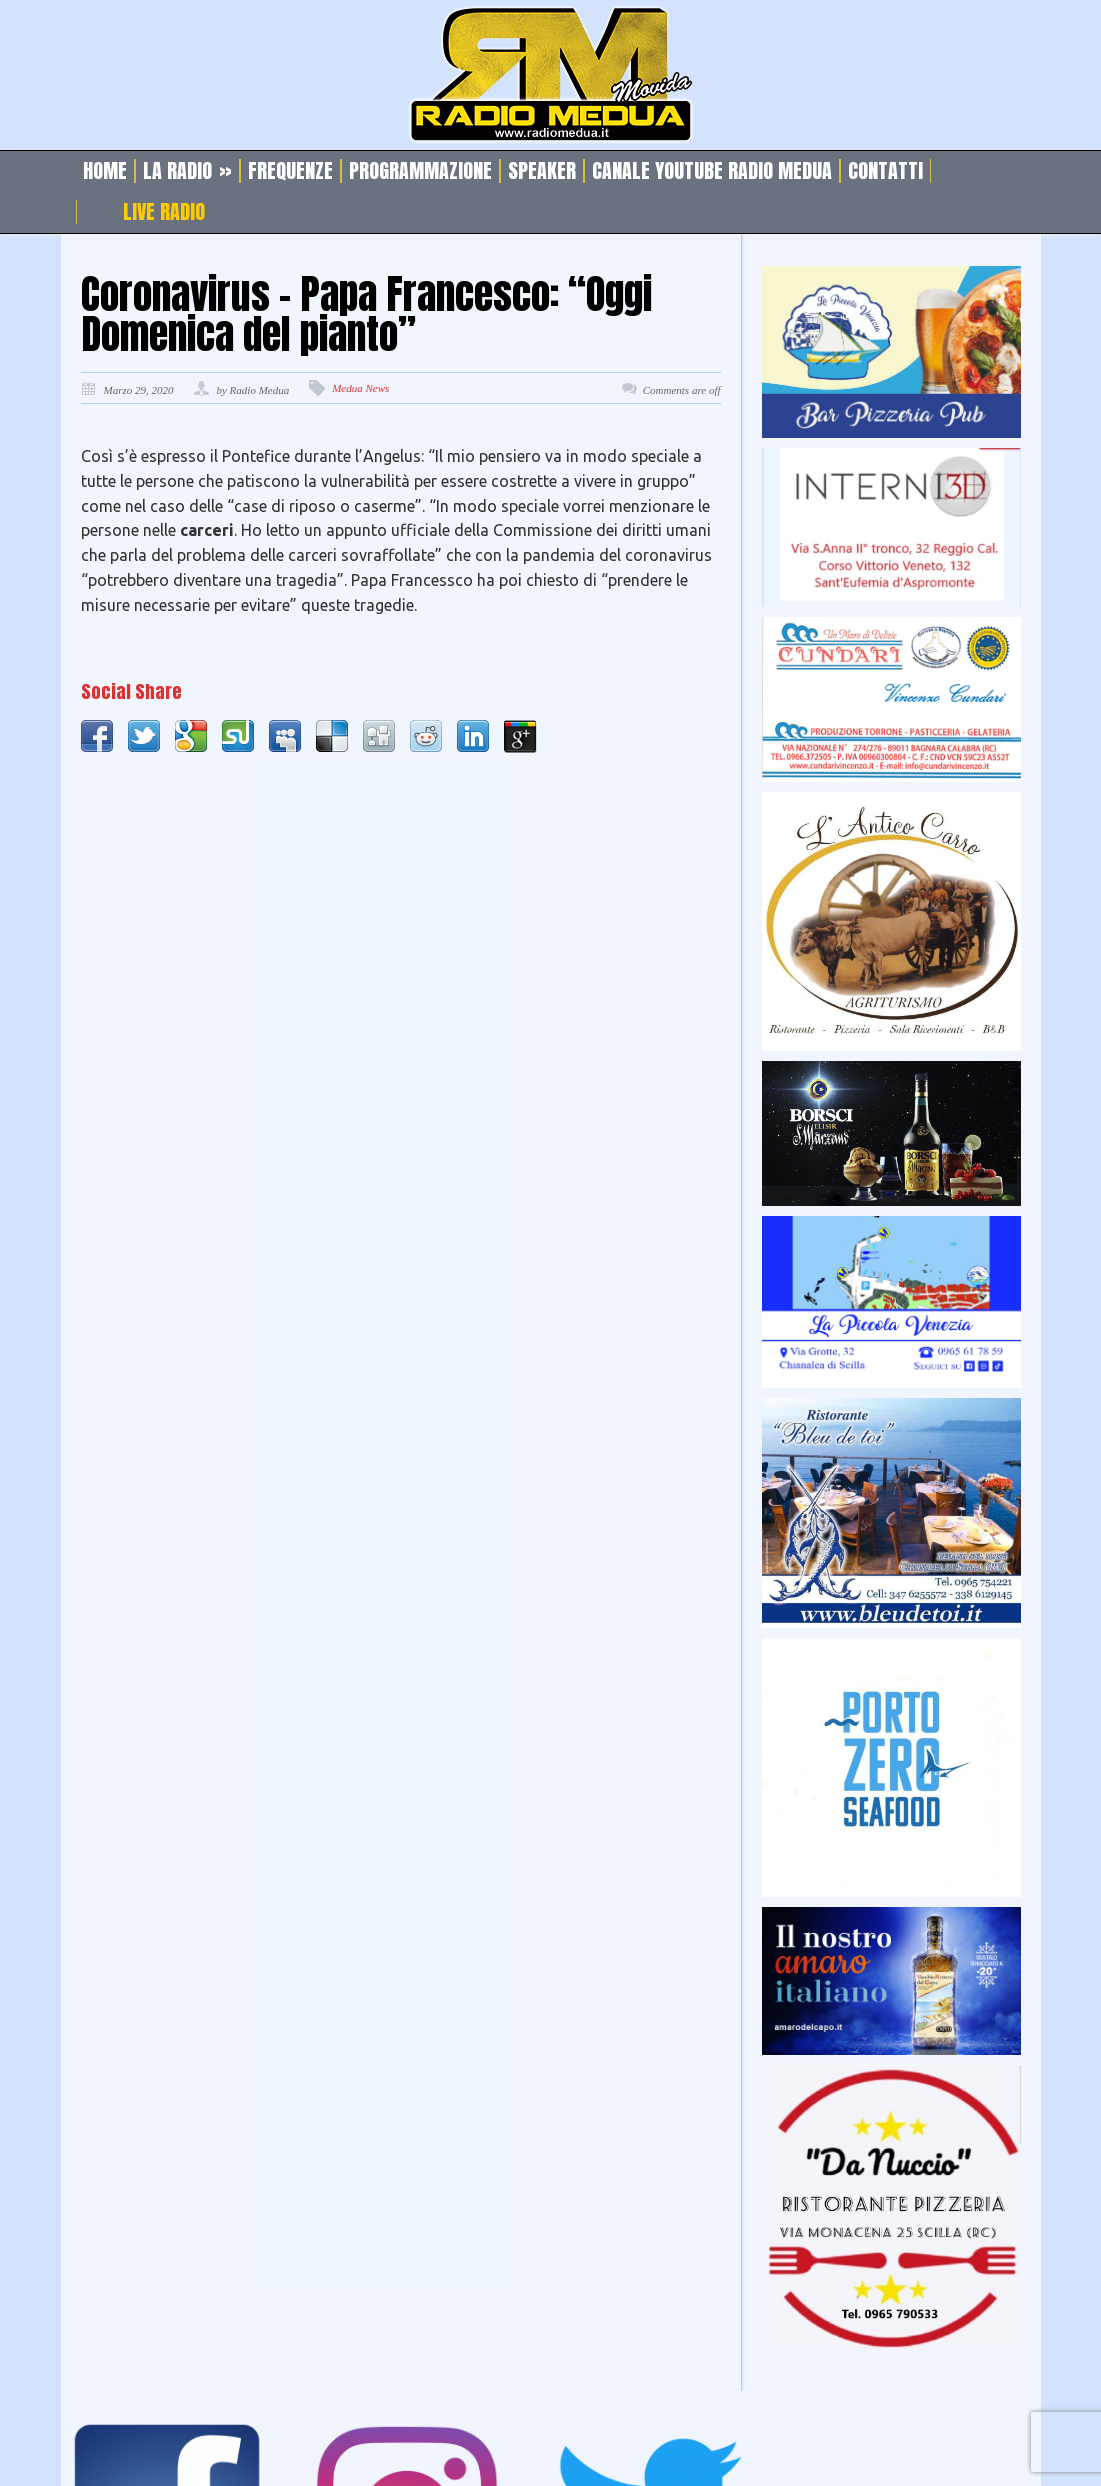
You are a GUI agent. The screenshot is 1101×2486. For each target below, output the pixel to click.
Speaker (542, 171)
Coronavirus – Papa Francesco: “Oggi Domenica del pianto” (366, 314)
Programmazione (420, 171)
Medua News (360, 388)
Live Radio (164, 212)
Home (105, 171)
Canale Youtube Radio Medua (712, 171)
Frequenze (290, 171)
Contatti (885, 171)
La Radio (187, 171)
